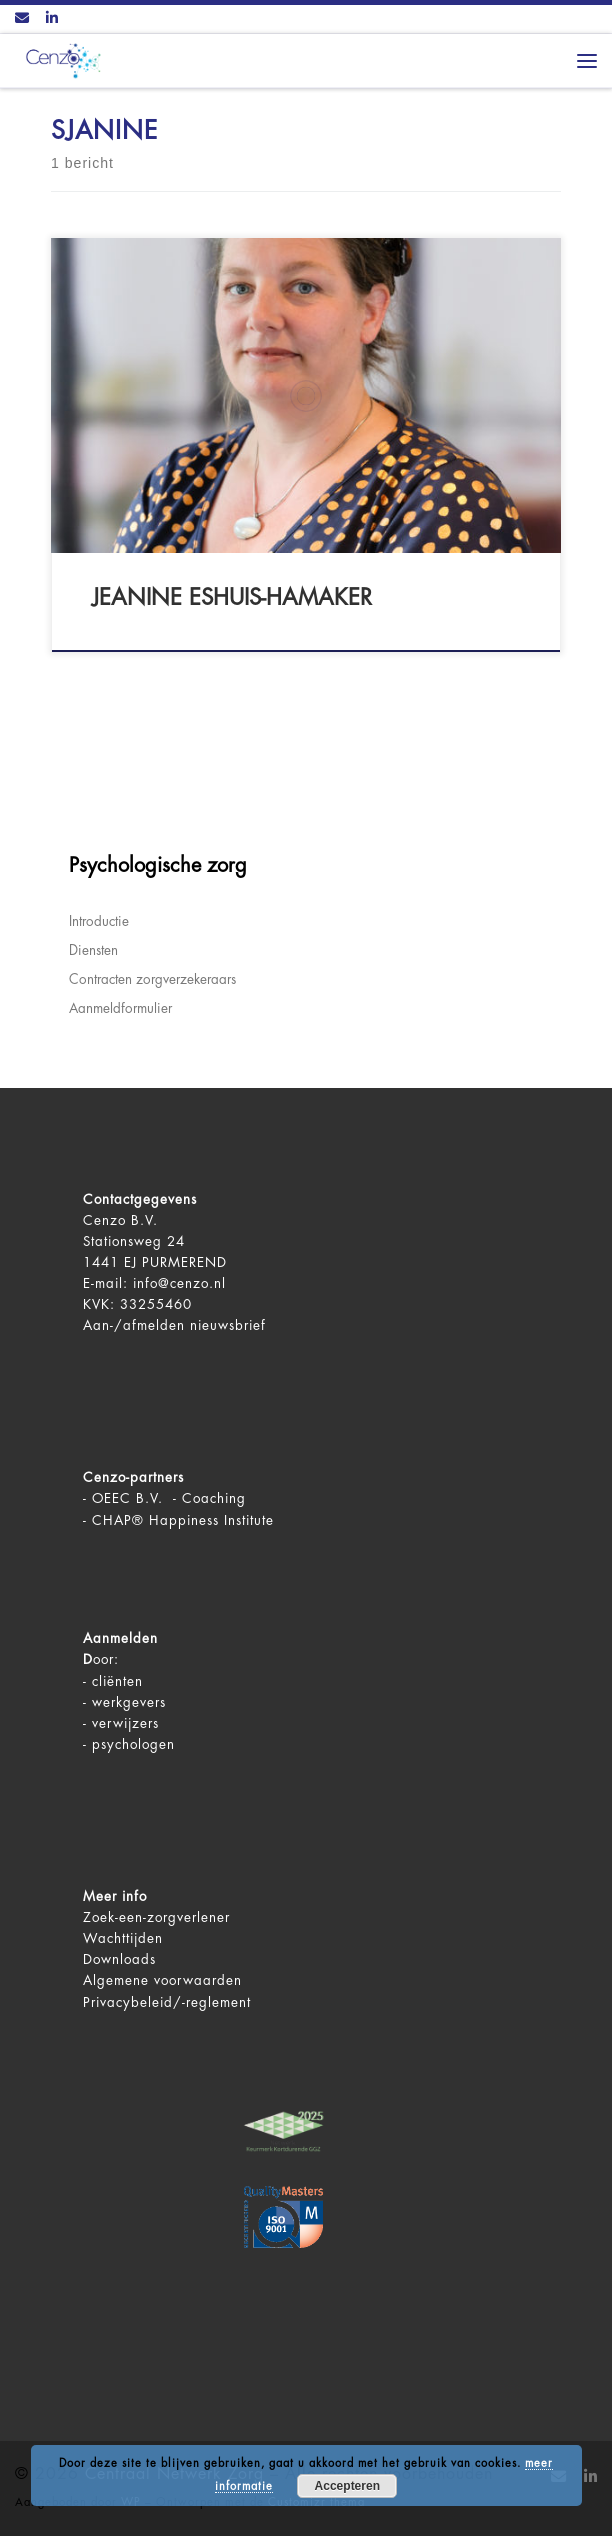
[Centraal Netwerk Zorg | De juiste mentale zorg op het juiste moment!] (60, 59)
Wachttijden (123, 1938)
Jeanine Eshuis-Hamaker (232, 598)
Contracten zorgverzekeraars (152, 979)
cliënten (117, 1681)
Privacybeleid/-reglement (167, 2002)
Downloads (119, 1959)
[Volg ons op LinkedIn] (52, 19)
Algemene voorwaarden (162, 1980)
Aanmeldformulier (120, 1008)
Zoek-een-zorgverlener (156, 1917)
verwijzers (125, 1723)
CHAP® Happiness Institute (183, 1520)
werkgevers (129, 1702)
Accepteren (347, 2486)
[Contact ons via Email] (22, 19)
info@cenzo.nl (179, 1283)
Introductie (99, 921)
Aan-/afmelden (134, 1325)
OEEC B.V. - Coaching (169, 1498)
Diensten (93, 950)
